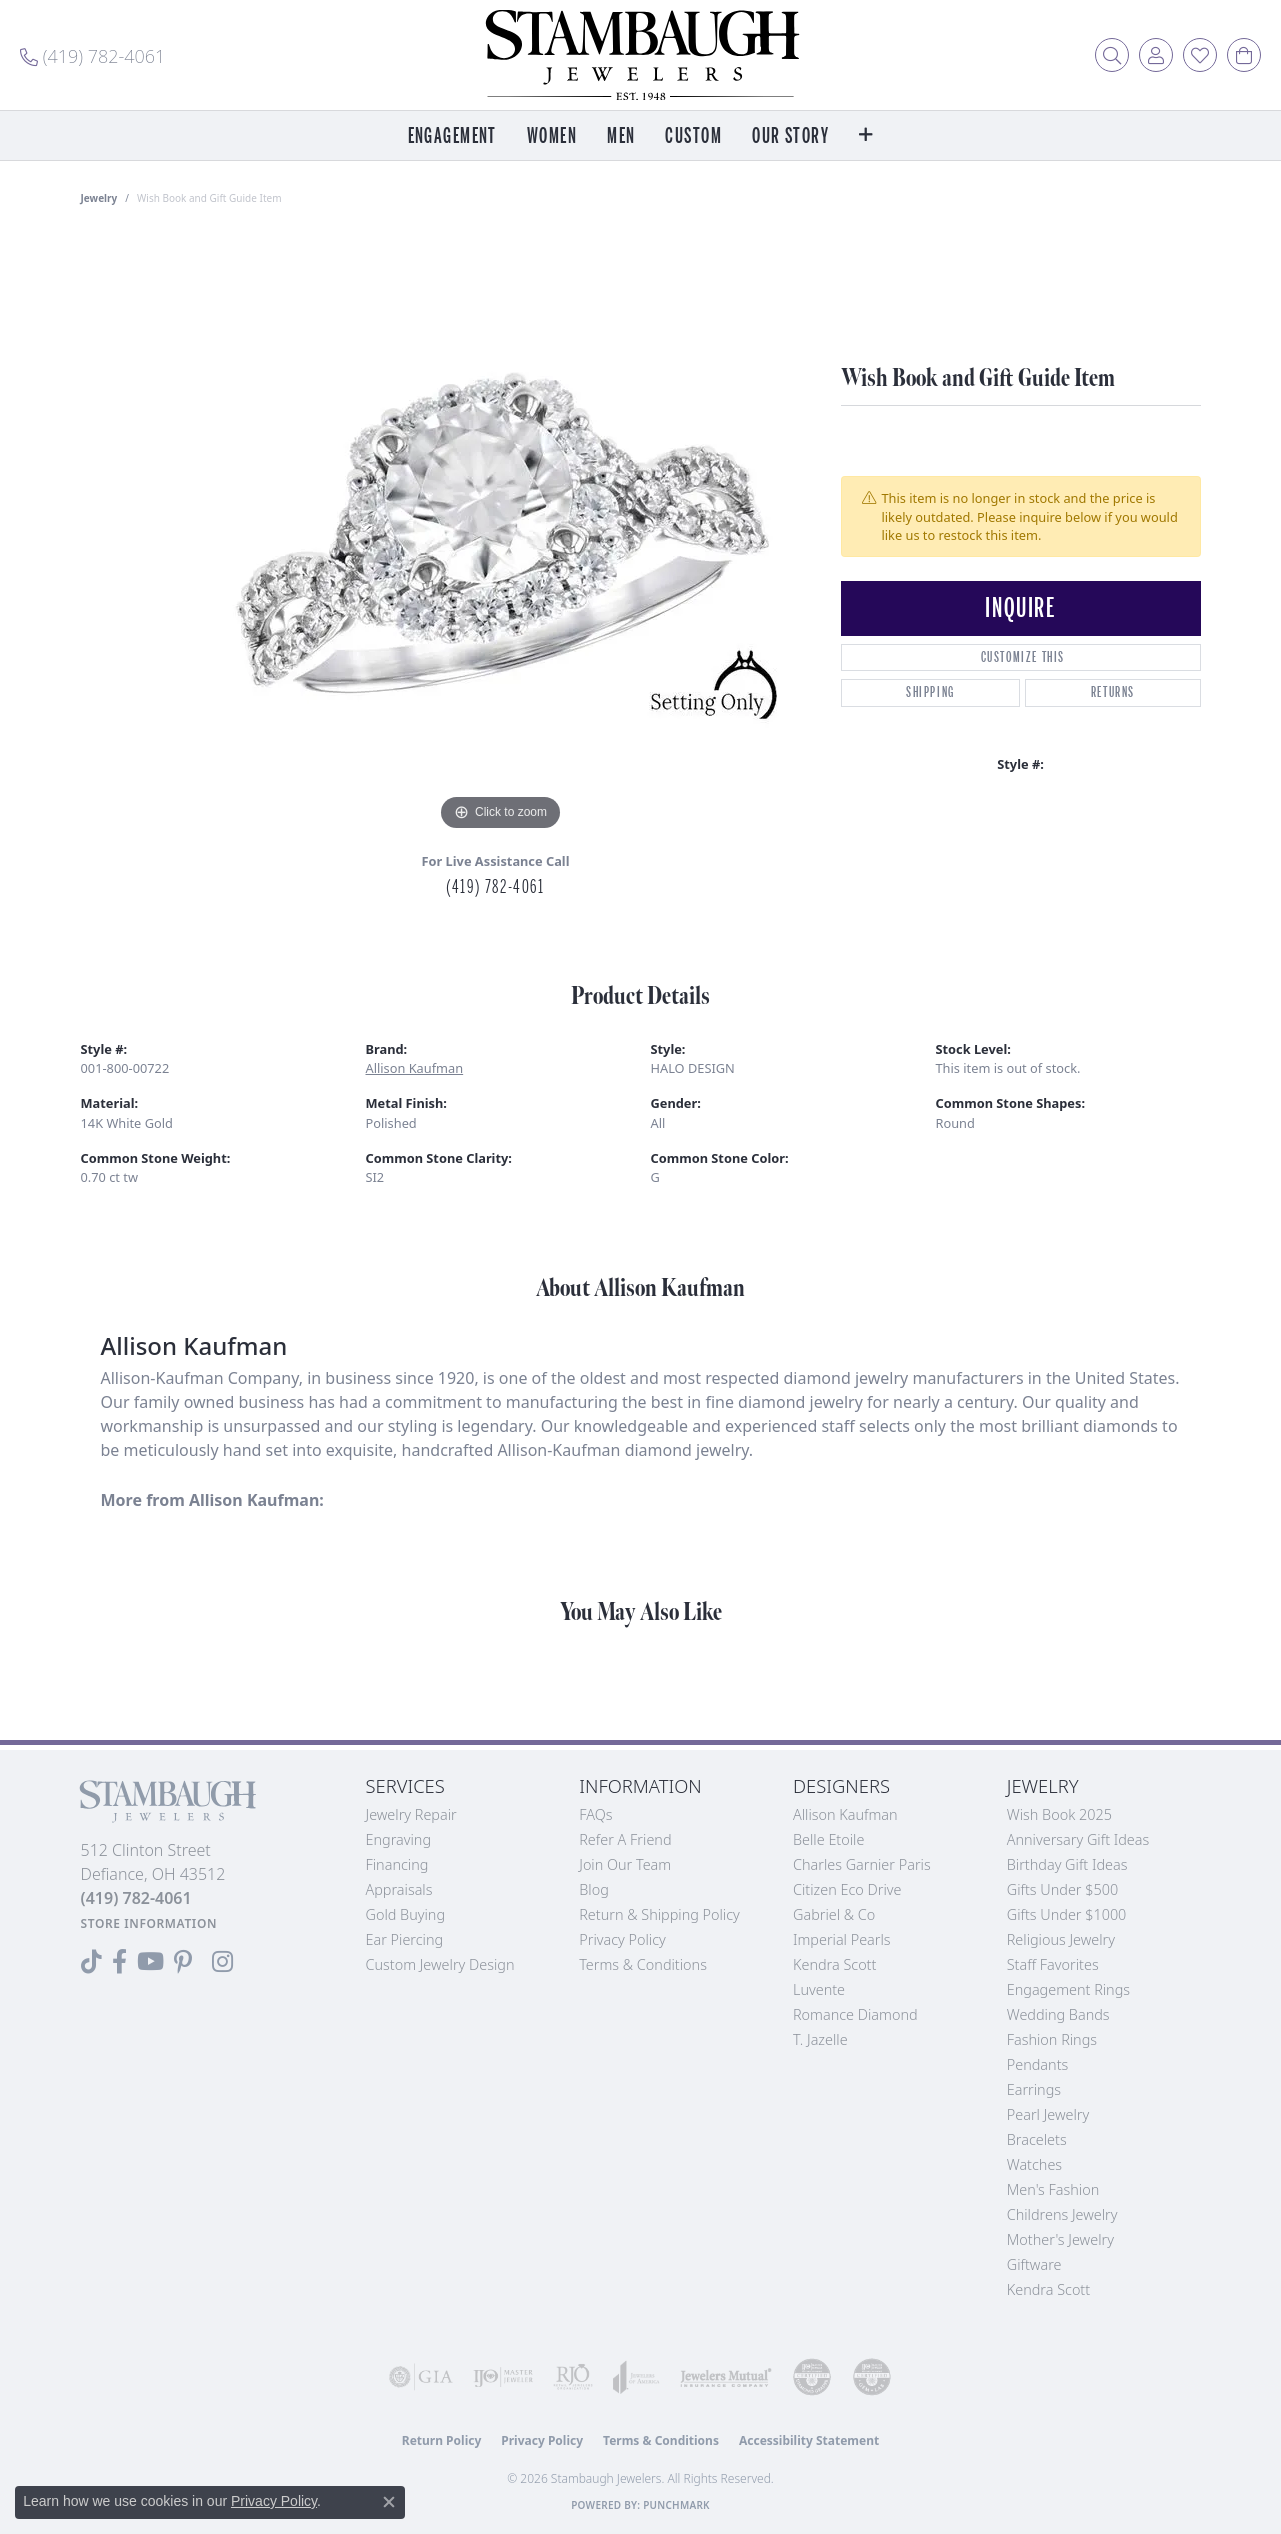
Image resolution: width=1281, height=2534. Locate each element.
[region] (501, 536)
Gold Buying (406, 1914)
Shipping (930, 692)
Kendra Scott (834, 1964)
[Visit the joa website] (636, 2377)
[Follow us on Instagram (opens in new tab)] (222, 1962)
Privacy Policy (622, 1939)
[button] (1112, 55)
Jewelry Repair (411, 1814)
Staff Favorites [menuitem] (1053, 1964)
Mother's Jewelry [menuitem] (1060, 2239)
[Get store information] (149, 1923)
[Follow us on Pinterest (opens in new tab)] (183, 1962)
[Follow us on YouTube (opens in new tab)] (150, 1962)
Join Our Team (625, 1864)
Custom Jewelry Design (440, 1964)
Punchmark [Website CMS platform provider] (676, 2505)
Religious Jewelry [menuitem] (1061, 1939)
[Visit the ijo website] (503, 2377)
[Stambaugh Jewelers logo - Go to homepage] (641, 55)
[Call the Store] (136, 1898)
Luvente (819, 1989)
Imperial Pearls (842, 1939)
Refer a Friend (625, 1839)
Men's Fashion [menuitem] (1053, 2189)
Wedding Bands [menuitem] (1058, 2014)
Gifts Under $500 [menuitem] (1062, 1889)
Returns (1113, 692)
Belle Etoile (828, 1839)
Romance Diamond (855, 2014)
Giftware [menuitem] (1034, 2264)
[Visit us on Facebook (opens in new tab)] (119, 1962)
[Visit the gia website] (421, 2377)
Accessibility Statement (809, 2440)
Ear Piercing (405, 1939)
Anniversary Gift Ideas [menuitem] (1078, 1839)
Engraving (399, 1839)
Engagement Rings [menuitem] (1068, 1989)
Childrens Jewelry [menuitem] (1062, 2214)
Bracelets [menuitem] (1037, 2139)
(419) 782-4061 (495, 887)
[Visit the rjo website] (573, 2377)
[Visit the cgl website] (872, 2377)
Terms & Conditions (643, 1964)
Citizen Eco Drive (847, 1889)
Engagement (452, 136)
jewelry (99, 198)
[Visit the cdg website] (812, 2377)
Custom (693, 136)
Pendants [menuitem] (1038, 2064)
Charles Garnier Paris (862, 1864)
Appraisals (399, 1889)
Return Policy (442, 2440)
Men (621, 136)
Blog (594, 1889)
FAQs (595, 1814)
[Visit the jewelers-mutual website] (726, 2377)
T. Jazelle (820, 2039)
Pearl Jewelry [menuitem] (1048, 2114)
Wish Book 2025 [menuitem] (1059, 1814)
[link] (92, 55)
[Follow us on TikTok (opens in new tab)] (91, 1962)
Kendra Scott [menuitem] (1048, 2289)
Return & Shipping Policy (659, 1914)
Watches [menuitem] (1034, 2164)
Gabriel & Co (834, 1914)
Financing (397, 1864)
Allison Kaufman (415, 1068)
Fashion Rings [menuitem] (1052, 2039)
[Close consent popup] (389, 2502)
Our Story (790, 136)
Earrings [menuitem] (1034, 2089)
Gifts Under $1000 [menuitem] (1067, 1914)
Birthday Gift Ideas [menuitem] (1067, 1864)
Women (552, 136)
